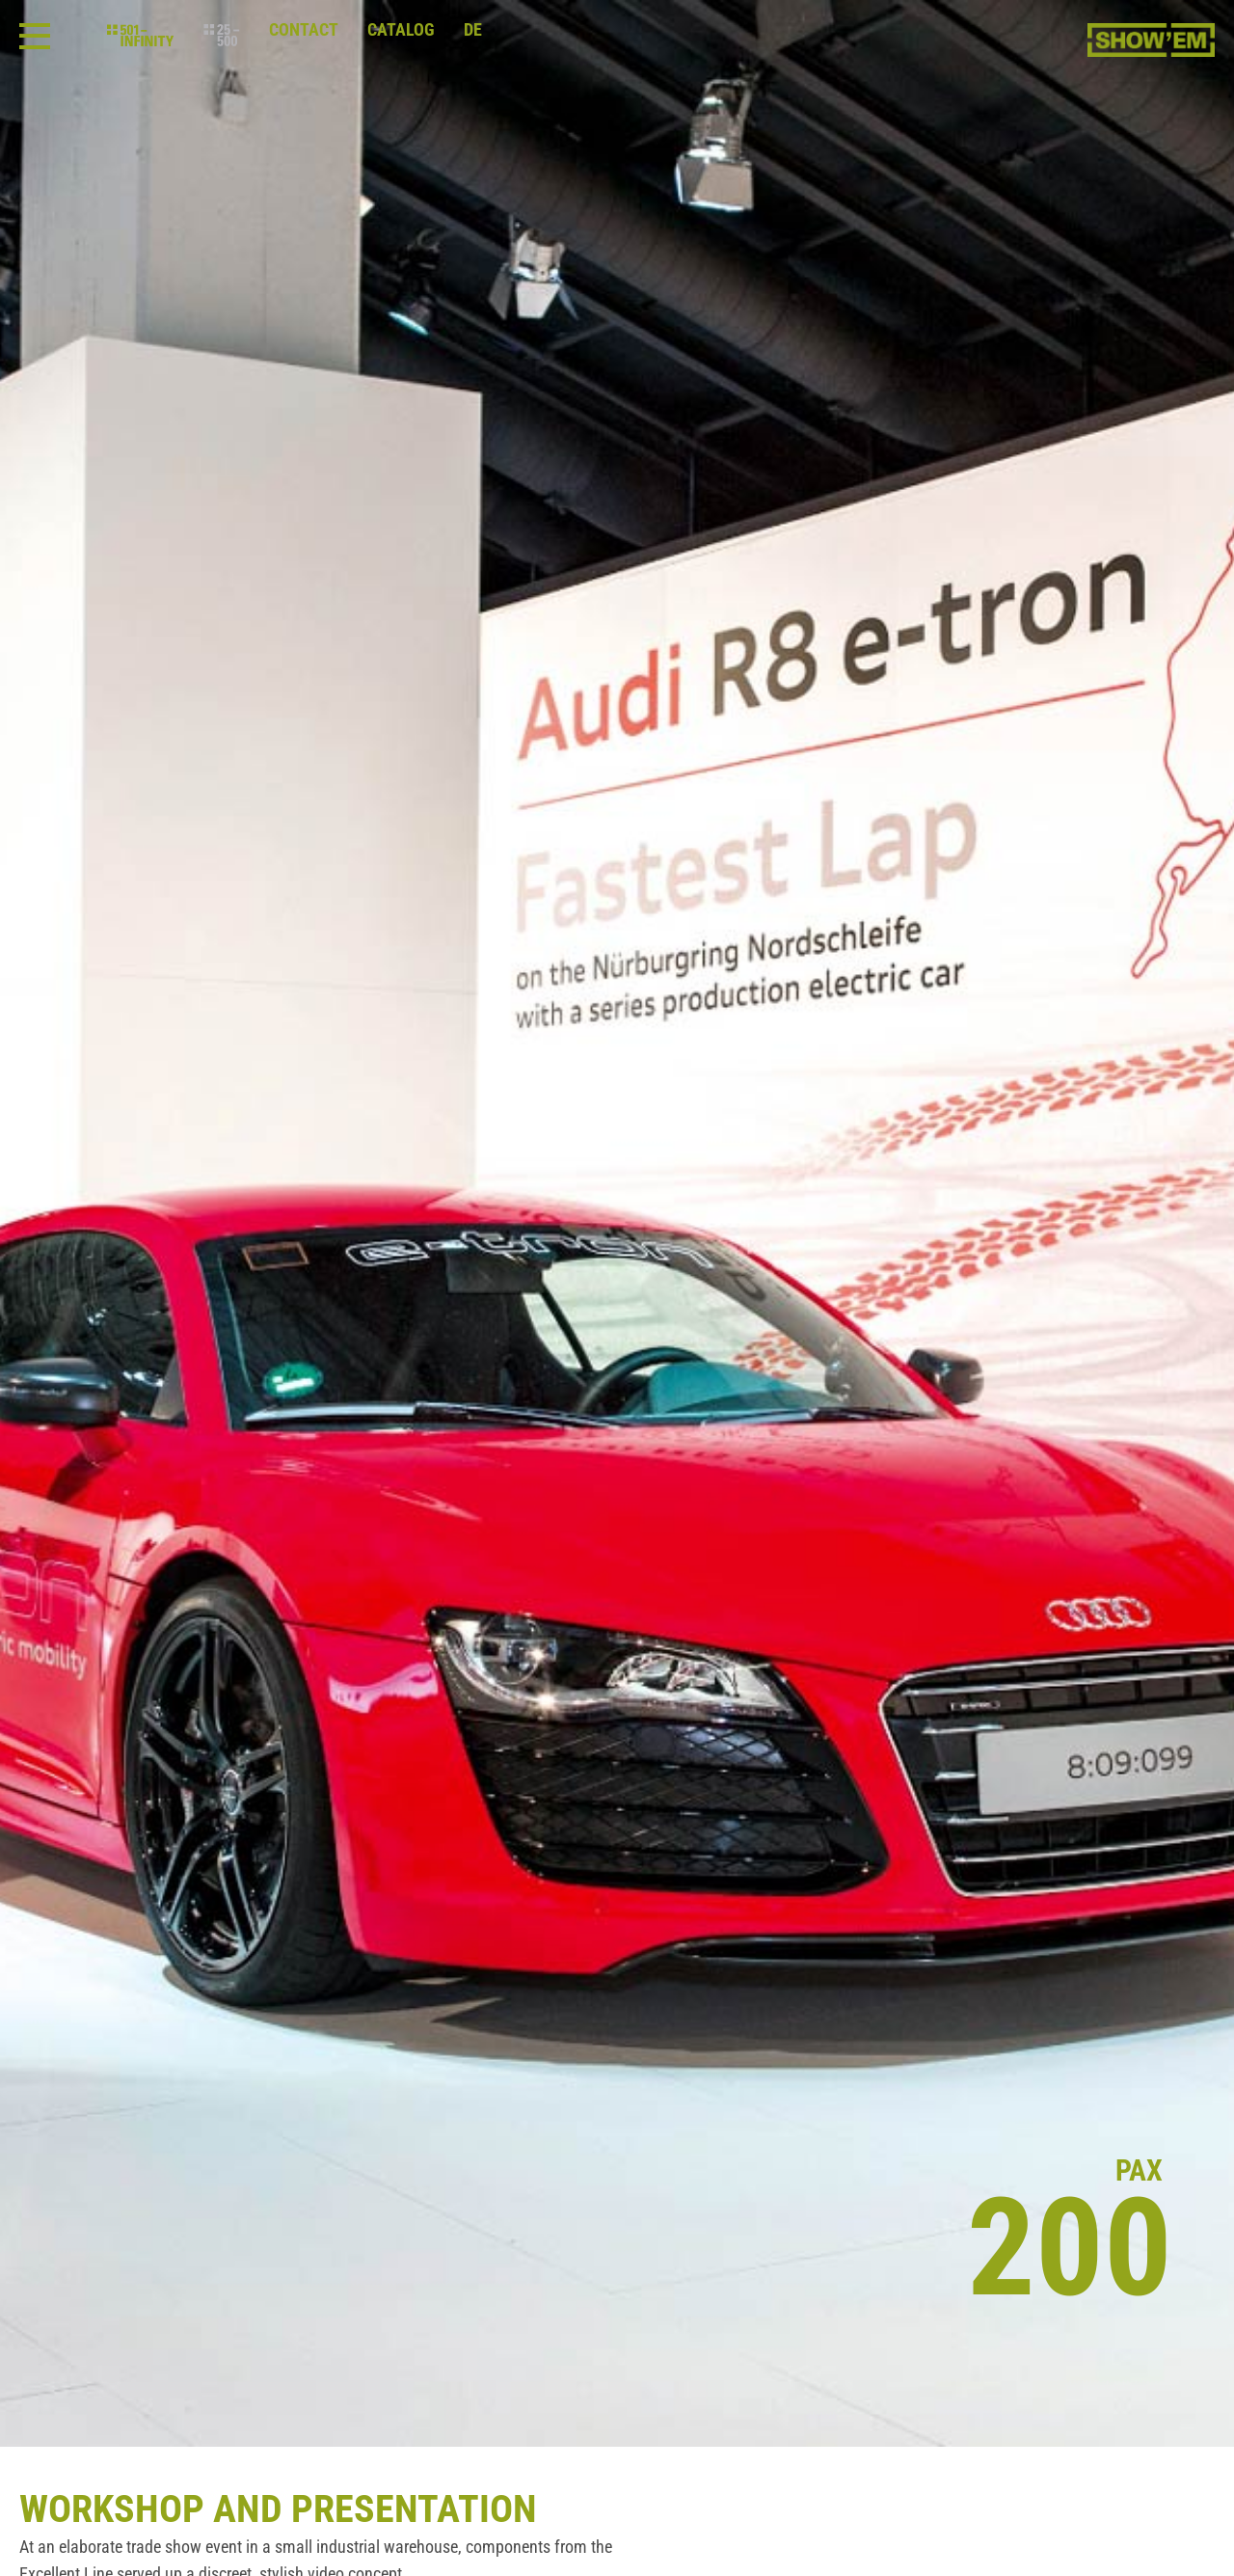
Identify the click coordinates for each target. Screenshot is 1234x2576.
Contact (303, 30)
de (473, 30)
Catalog (401, 30)
